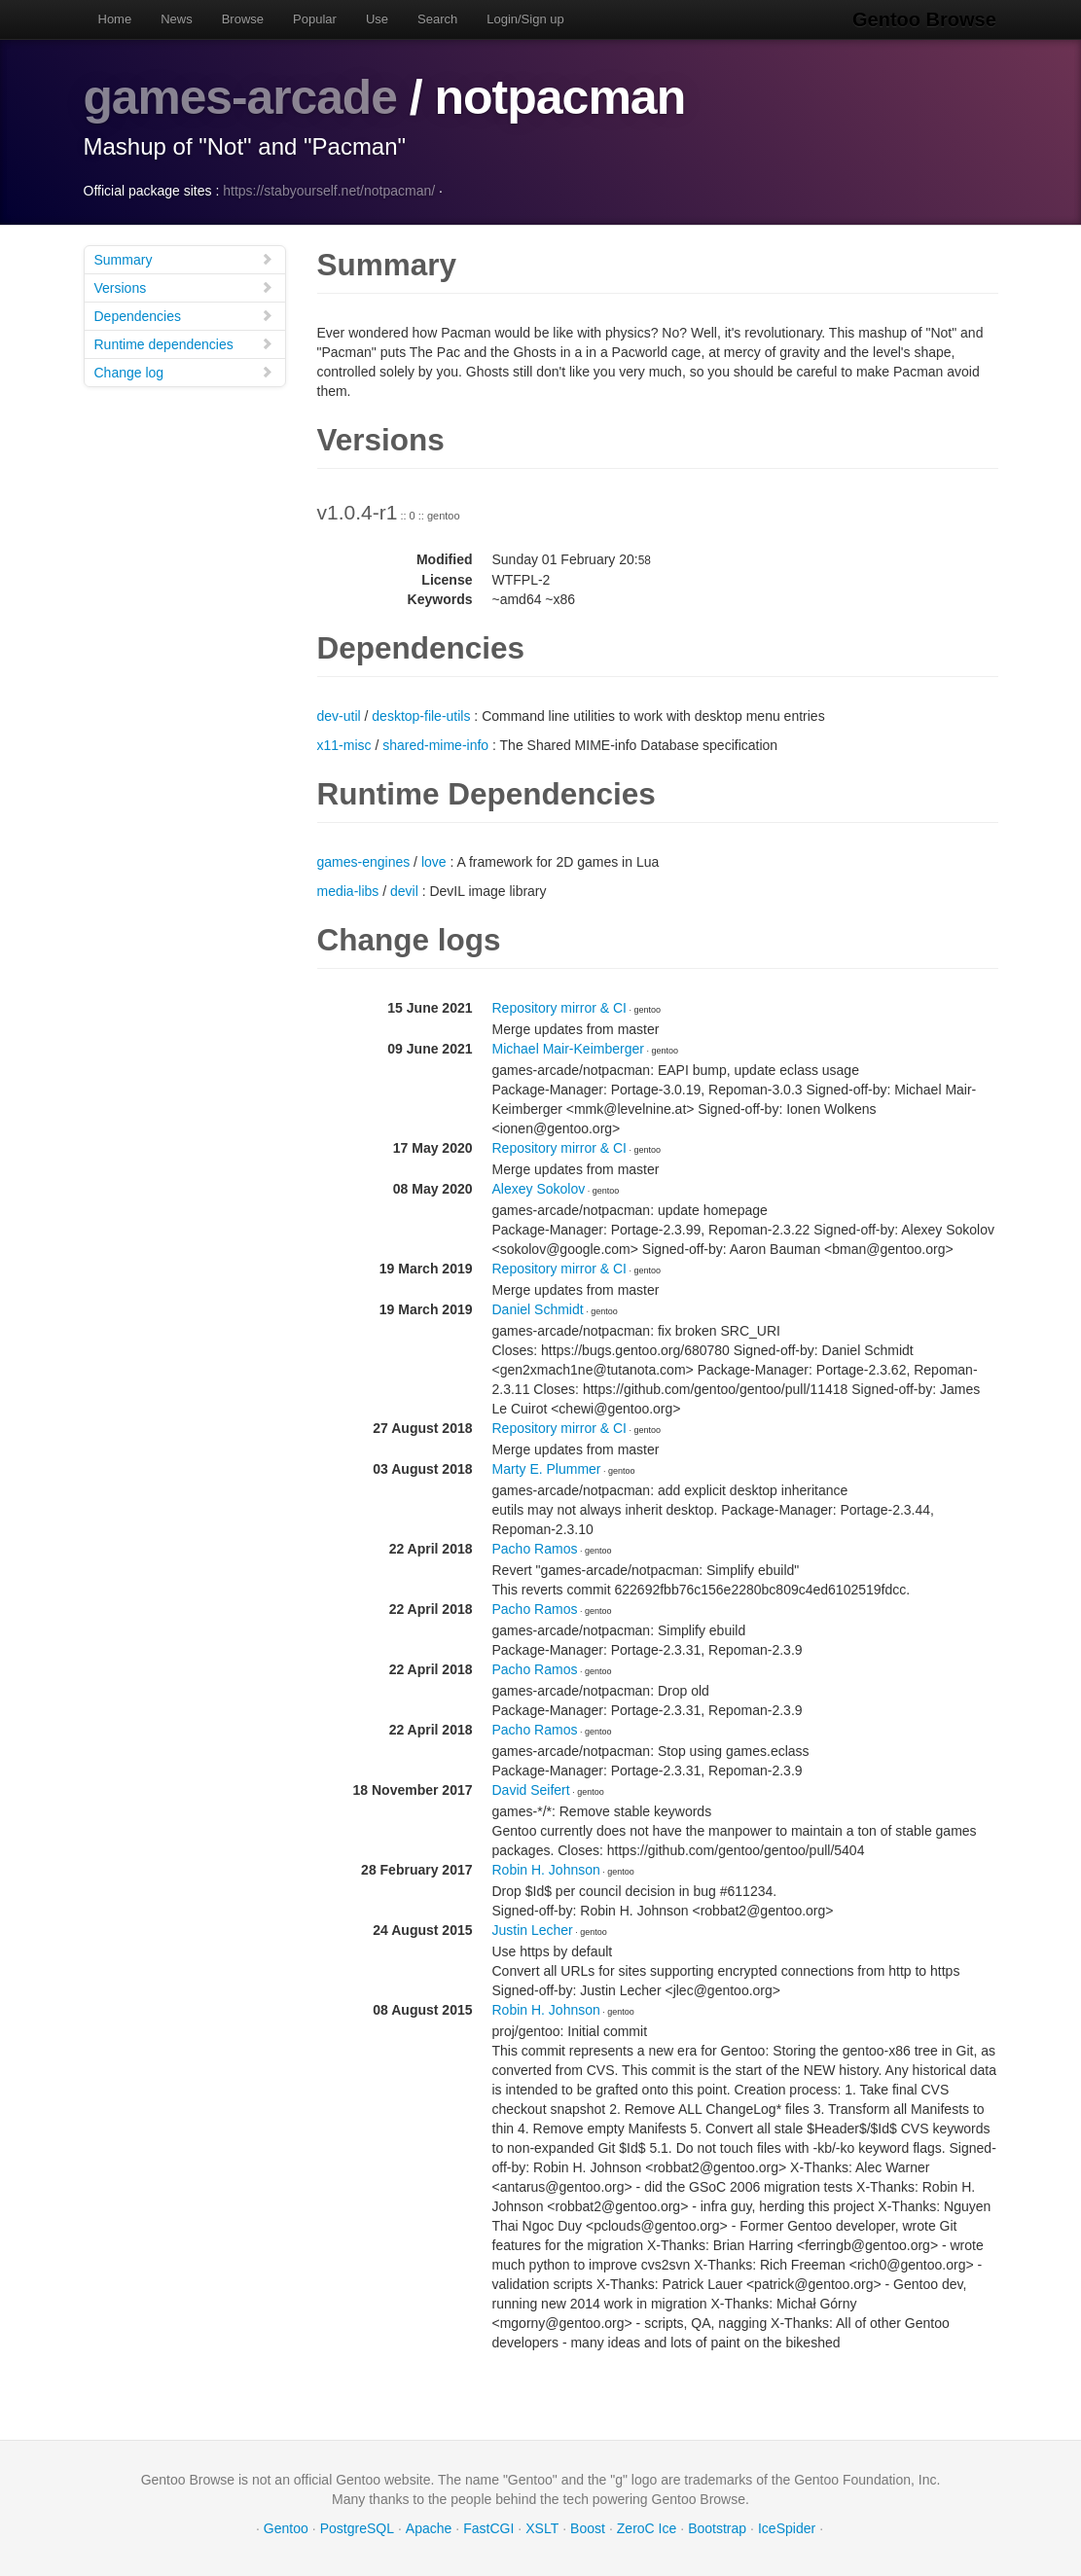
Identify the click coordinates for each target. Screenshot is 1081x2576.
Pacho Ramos (535, 1548)
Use (377, 19)
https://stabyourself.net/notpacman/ (329, 189)
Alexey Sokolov (539, 1188)
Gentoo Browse (926, 19)
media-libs (348, 890)
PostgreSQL (357, 2527)
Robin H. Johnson (546, 1869)
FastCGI (488, 2527)
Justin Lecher (532, 1929)
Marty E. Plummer (546, 1468)
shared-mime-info (435, 744)
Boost (587, 2527)
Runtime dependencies (183, 343)
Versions (183, 286)
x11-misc (344, 744)
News (177, 19)
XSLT (542, 2527)
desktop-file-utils (421, 715)
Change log (183, 371)
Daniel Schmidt (538, 1308)
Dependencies (183, 314)
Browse (243, 19)
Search (437, 19)
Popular (315, 19)
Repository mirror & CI (559, 1007)
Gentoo (286, 2527)
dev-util (339, 715)
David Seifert (531, 1789)
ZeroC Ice (646, 2527)
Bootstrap (717, 2527)
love (434, 861)
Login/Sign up (525, 19)
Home (115, 19)
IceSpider (786, 2527)
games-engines (364, 861)
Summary (183, 258)
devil (404, 890)
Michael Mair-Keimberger (568, 1047)
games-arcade (241, 97)
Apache (428, 2527)
